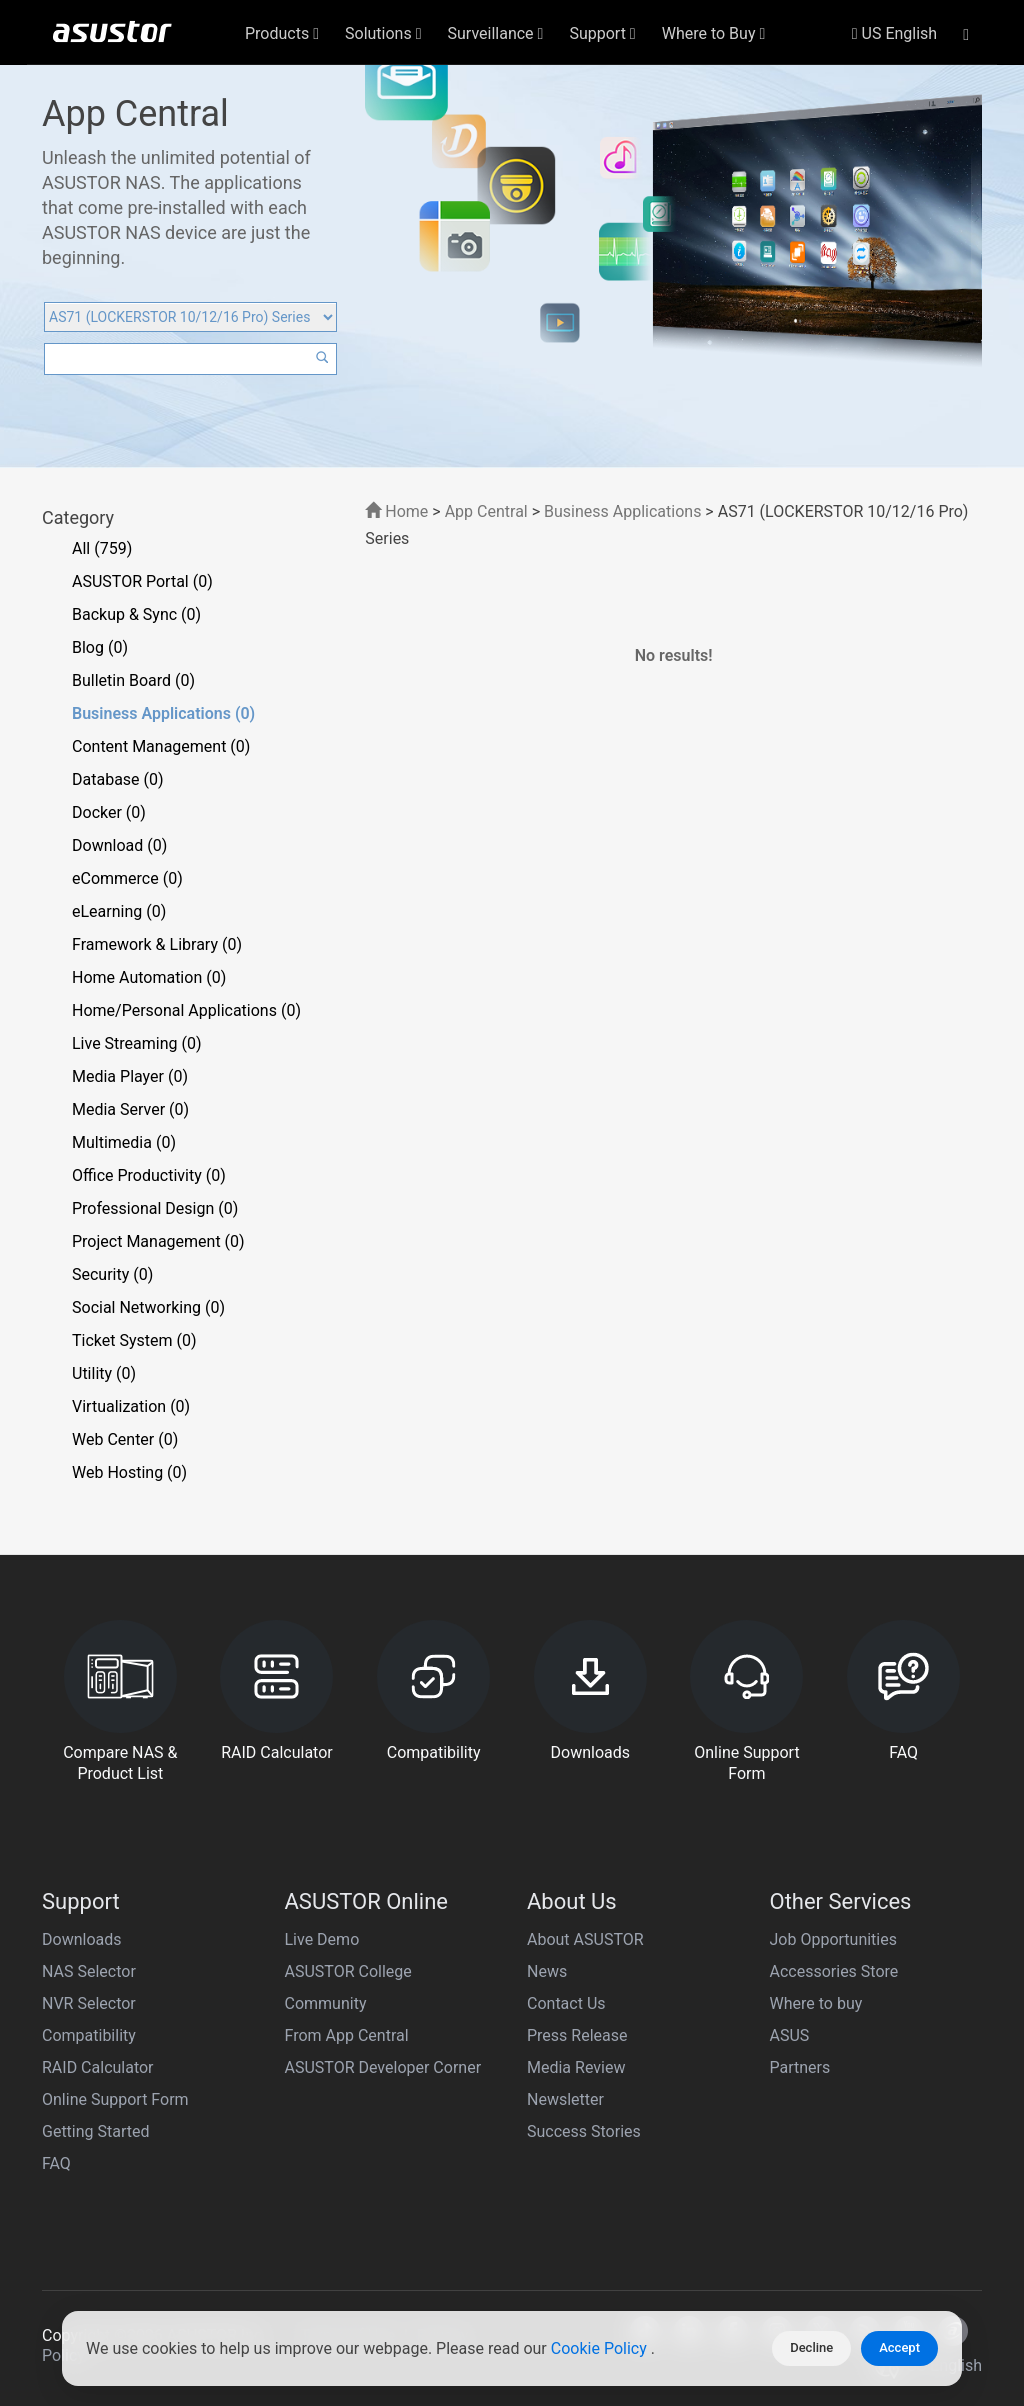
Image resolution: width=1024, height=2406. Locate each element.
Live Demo (322, 1939)
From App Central (347, 2035)
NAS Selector (89, 1971)
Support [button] (602, 33)
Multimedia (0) (124, 1142)
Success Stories (584, 2131)
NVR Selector (89, 2003)
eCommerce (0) (127, 878)
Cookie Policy (601, 2348)
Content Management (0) (161, 746)
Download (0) (119, 845)
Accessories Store (834, 1971)
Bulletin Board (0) (133, 680)
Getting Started (96, 2131)
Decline (811, 2347)
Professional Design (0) (155, 1208)
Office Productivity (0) (149, 1175)
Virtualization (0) (131, 1406)
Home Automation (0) (149, 977)
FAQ (56, 2163)
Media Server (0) (130, 1109)
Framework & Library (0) (157, 944)
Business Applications (622, 511)
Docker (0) (109, 812)
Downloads (81, 1939)
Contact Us (566, 2003)
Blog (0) (100, 647)
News (547, 1971)
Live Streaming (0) (137, 1043)
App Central (486, 511)
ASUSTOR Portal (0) (142, 581)
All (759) (102, 548)
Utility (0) (104, 1373)
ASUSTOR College (348, 1971)
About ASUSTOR (585, 1939)
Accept (899, 2347)
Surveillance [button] (496, 33)
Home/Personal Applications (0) (186, 1010)
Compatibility (89, 2035)
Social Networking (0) (148, 1307)
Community (326, 2003)
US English (894, 33)
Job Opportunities (833, 1939)
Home (396, 511)
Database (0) (118, 779)
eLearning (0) (119, 911)
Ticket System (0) (134, 1340)
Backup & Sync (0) (136, 614)
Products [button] (282, 33)
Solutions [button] (383, 33)
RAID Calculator (98, 2067)
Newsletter (565, 2099)
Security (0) (112, 1274)
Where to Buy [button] (714, 33)
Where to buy (816, 2003)
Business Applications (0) (163, 713)
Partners (800, 2067)
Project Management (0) (158, 1241)
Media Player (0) (130, 1076)
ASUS (790, 2035)
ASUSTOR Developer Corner (383, 2067)
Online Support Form (115, 2099)
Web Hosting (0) (129, 1472)
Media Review (576, 2067)
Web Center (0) (125, 1439)
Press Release (577, 2035)
